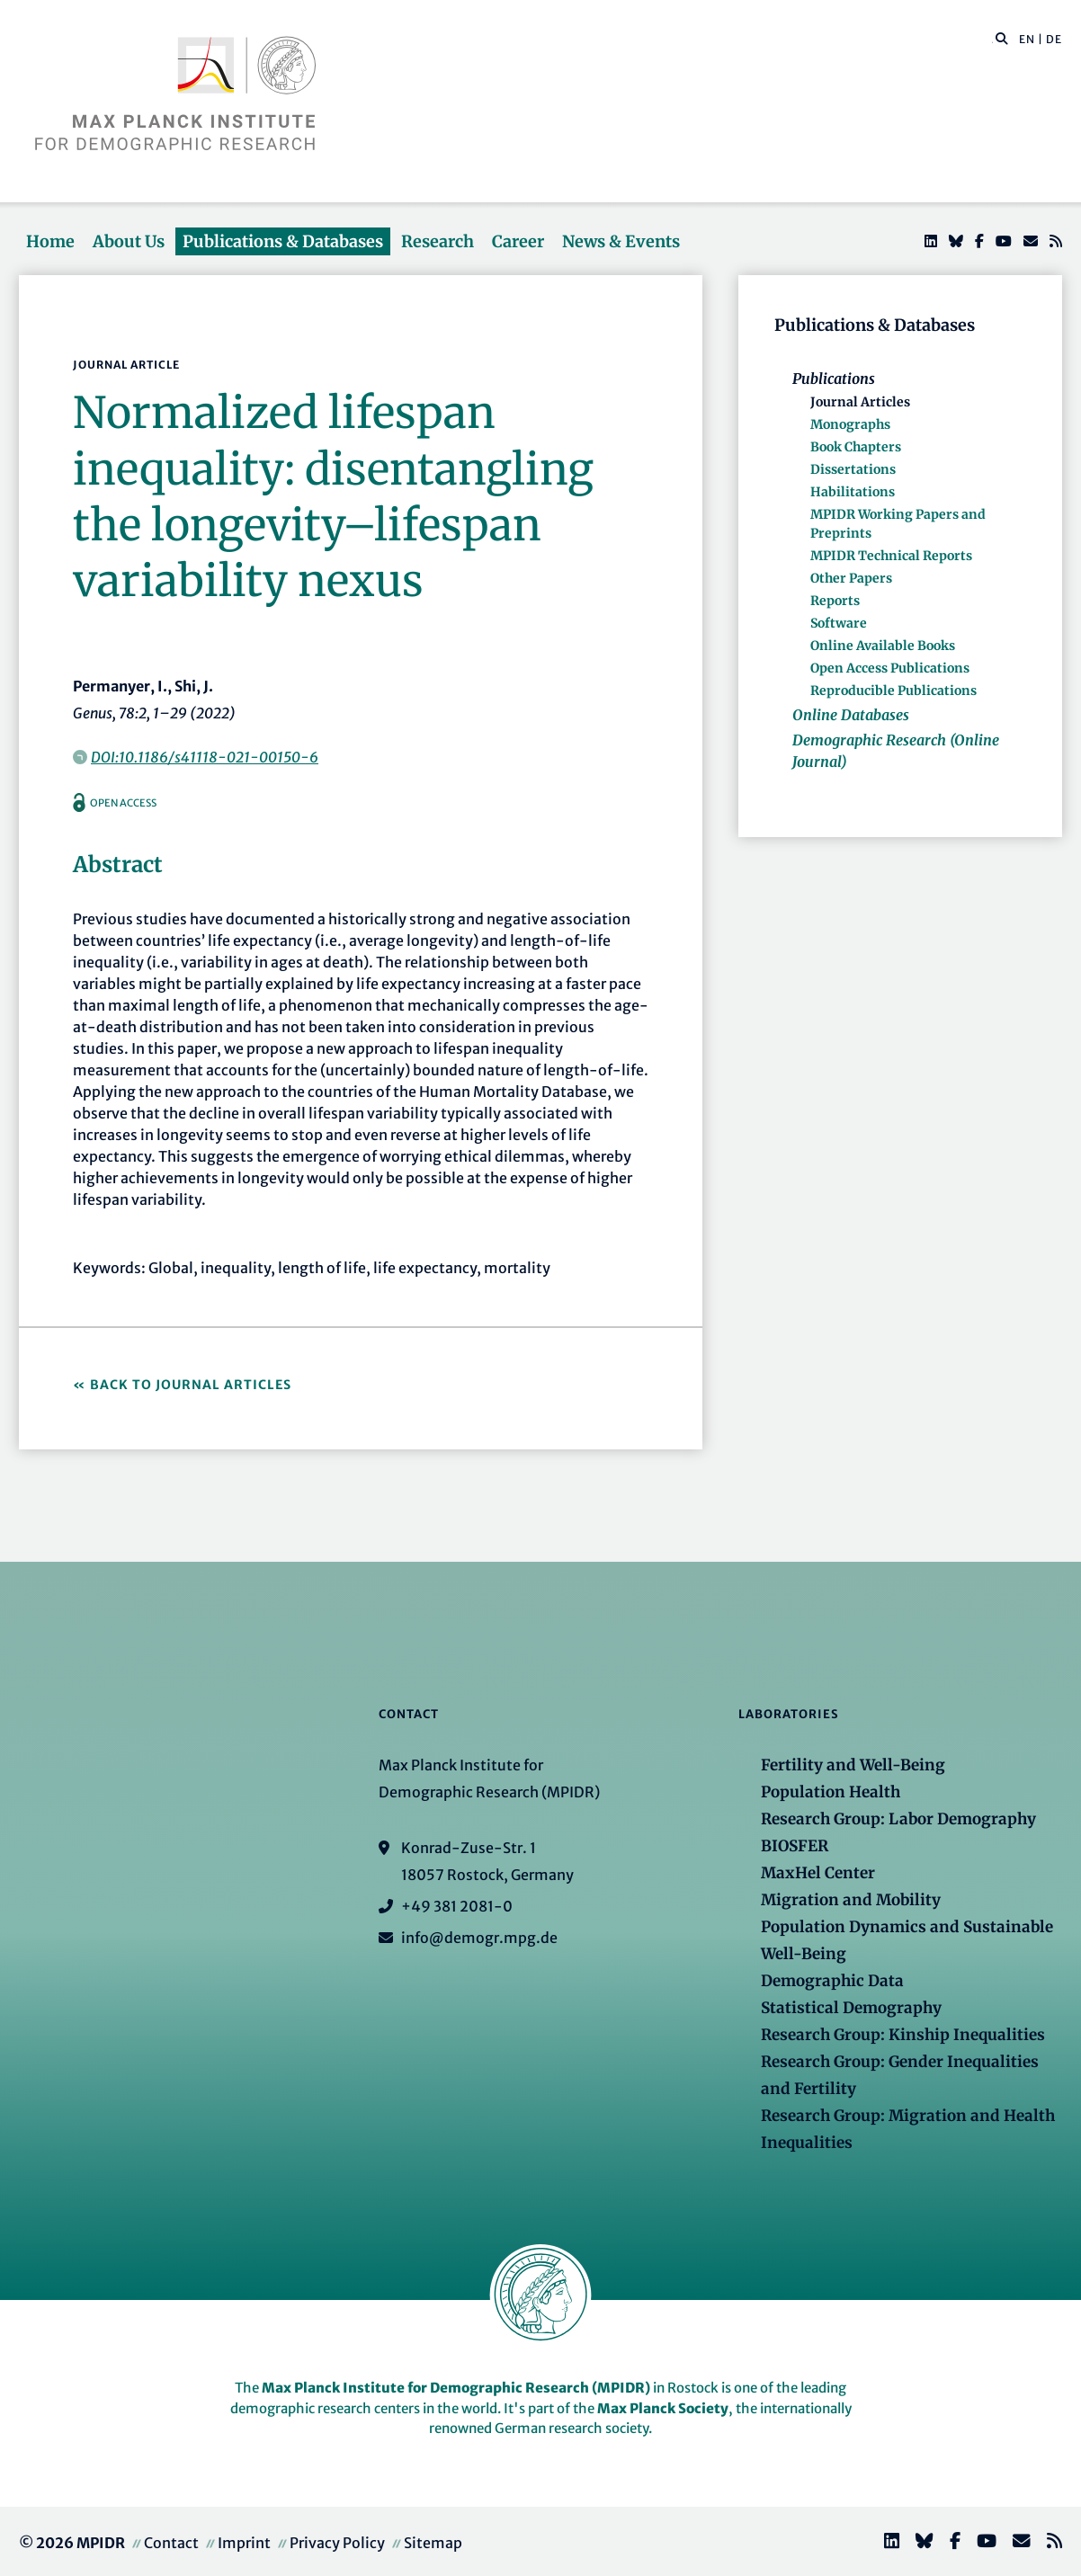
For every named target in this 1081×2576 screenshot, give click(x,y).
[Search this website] (992, 40)
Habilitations (852, 492)
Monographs (850, 424)
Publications (833, 379)
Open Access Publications (889, 668)
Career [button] (518, 241)
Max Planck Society (662, 2408)
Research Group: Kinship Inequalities (903, 2035)
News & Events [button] (621, 241)
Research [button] (437, 241)
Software (838, 623)
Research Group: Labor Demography (898, 1819)
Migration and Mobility (851, 1900)
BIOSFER (794, 1846)
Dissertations (853, 469)
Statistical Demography (851, 2008)
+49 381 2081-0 (457, 1906)
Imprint (244, 2543)
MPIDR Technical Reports (891, 556)
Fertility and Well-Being (853, 1765)
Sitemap (433, 2543)
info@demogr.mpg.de (479, 1938)
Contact (171, 2543)
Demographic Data (832, 1981)
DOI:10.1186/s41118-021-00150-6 (204, 757)
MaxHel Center (818, 1873)
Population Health (830, 1792)
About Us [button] (129, 241)
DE (1054, 39)
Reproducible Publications (893, 690)
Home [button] (50, 241)
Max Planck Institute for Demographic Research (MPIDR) (456, 2387)
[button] (1002, 38)
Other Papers (851, 578)
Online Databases (850, 715)
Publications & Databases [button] (283, 241)
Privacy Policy (337, 2543)
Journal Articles (860, 402)
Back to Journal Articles (190, 1385)
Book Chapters (855, 447)
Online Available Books (882, 645)
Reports (835, 601)
